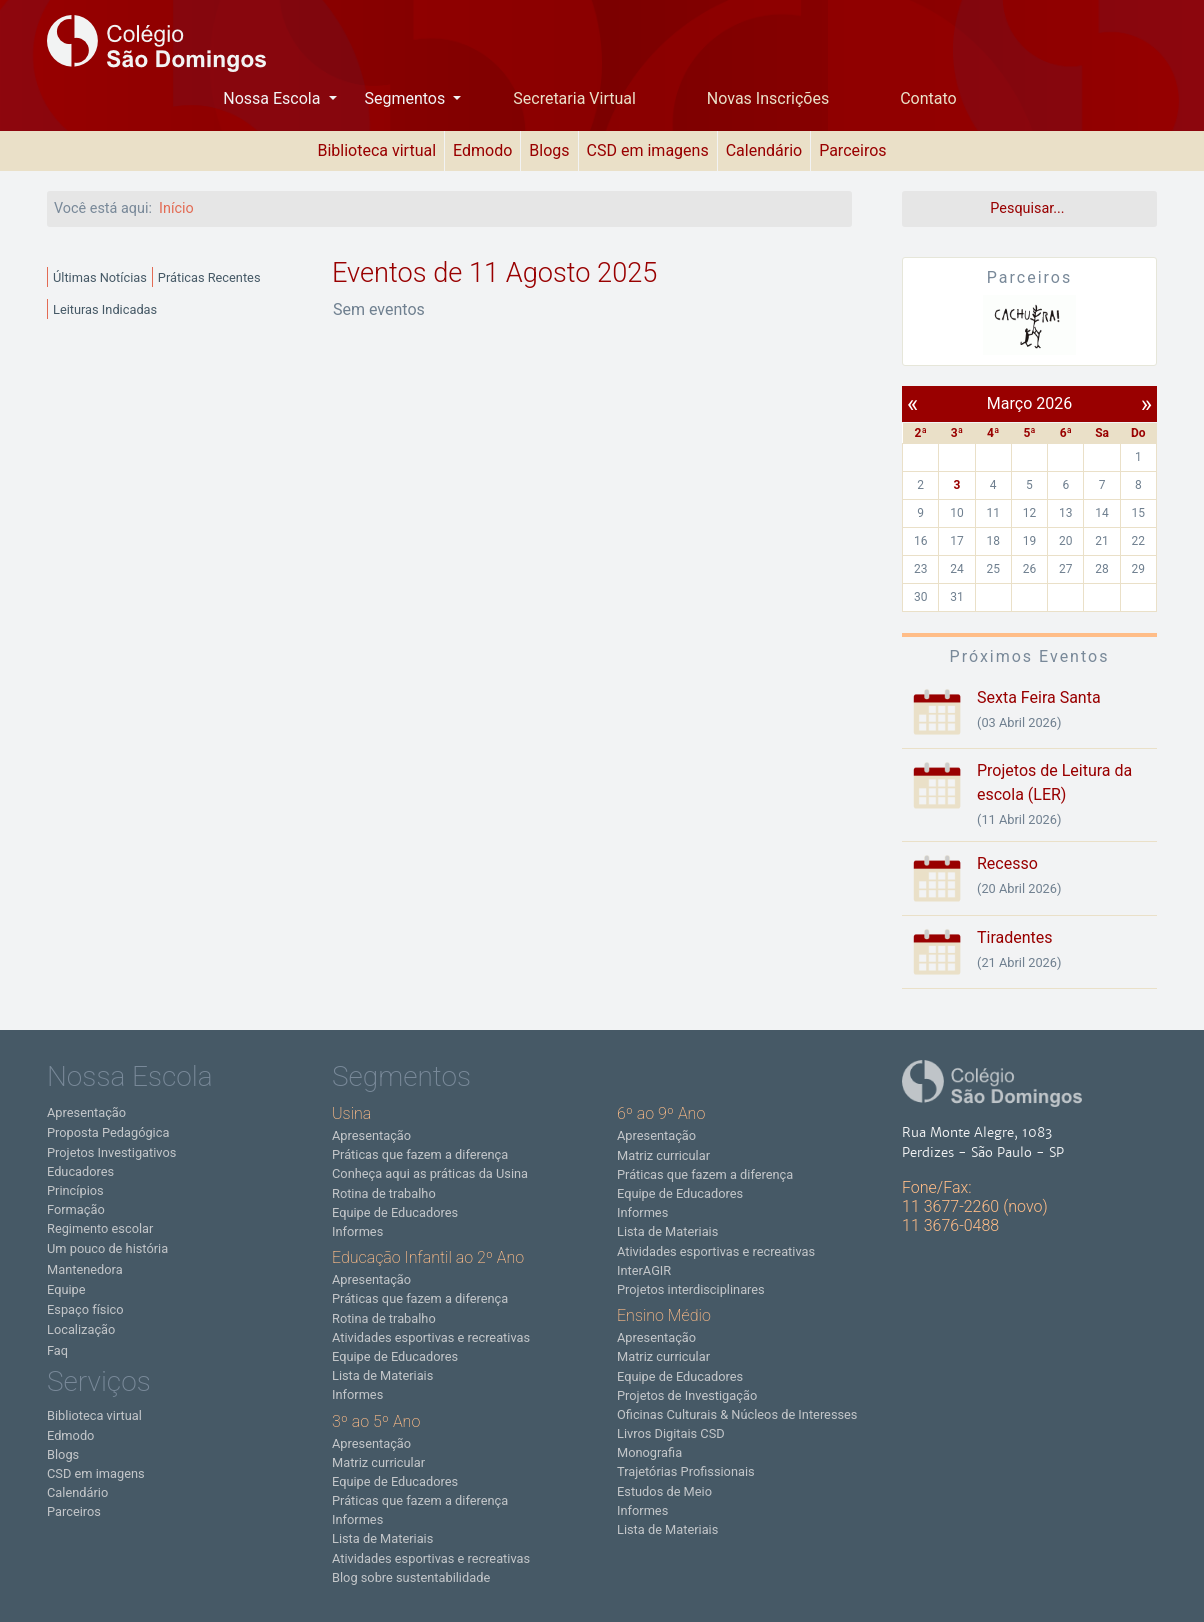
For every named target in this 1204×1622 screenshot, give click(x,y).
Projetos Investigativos (111, 1152)
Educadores (80, 1171)
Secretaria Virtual (574, 98)
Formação (76, 1209)
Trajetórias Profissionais (686, 1471)
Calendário (764, 150)
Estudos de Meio (664, 1491)
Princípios (75, 1190)
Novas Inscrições (768, 98)
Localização (81, 1329)
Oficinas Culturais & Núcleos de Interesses (737, 1414)
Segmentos (406, 98)
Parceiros (852, 150)
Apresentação (86, 1112)
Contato (928, 98)
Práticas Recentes (209, 277)
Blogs (549, 150)
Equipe (66, 1289)
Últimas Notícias (100, 277)
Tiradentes (1015, 937)
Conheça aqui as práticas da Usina (430, 1173)
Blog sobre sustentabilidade (411, 1577)
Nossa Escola (273, 98)
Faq (57, 1350)
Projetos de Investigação (687, 1395)
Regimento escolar (100, 1228)
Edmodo (482, 150)
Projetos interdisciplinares (691, 1289)
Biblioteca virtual (376, 150)
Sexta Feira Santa (1039, 697)
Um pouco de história (107, 1248)
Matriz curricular (378, 1462)
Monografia (649, 1452)
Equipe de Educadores (395, 1212)
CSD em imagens (648, 150)
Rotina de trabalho (384, 1193)
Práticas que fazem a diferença (420, 1154)
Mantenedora (85, 1269)
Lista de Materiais (382, 1375)
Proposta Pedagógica (108, 1132)
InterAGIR (644, 1270)
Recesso (1007, 863)
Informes (357, 1231)
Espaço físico (85, 1309)
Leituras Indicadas (105, 309)
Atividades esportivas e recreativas (431, 1337)
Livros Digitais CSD (671, 1433)
